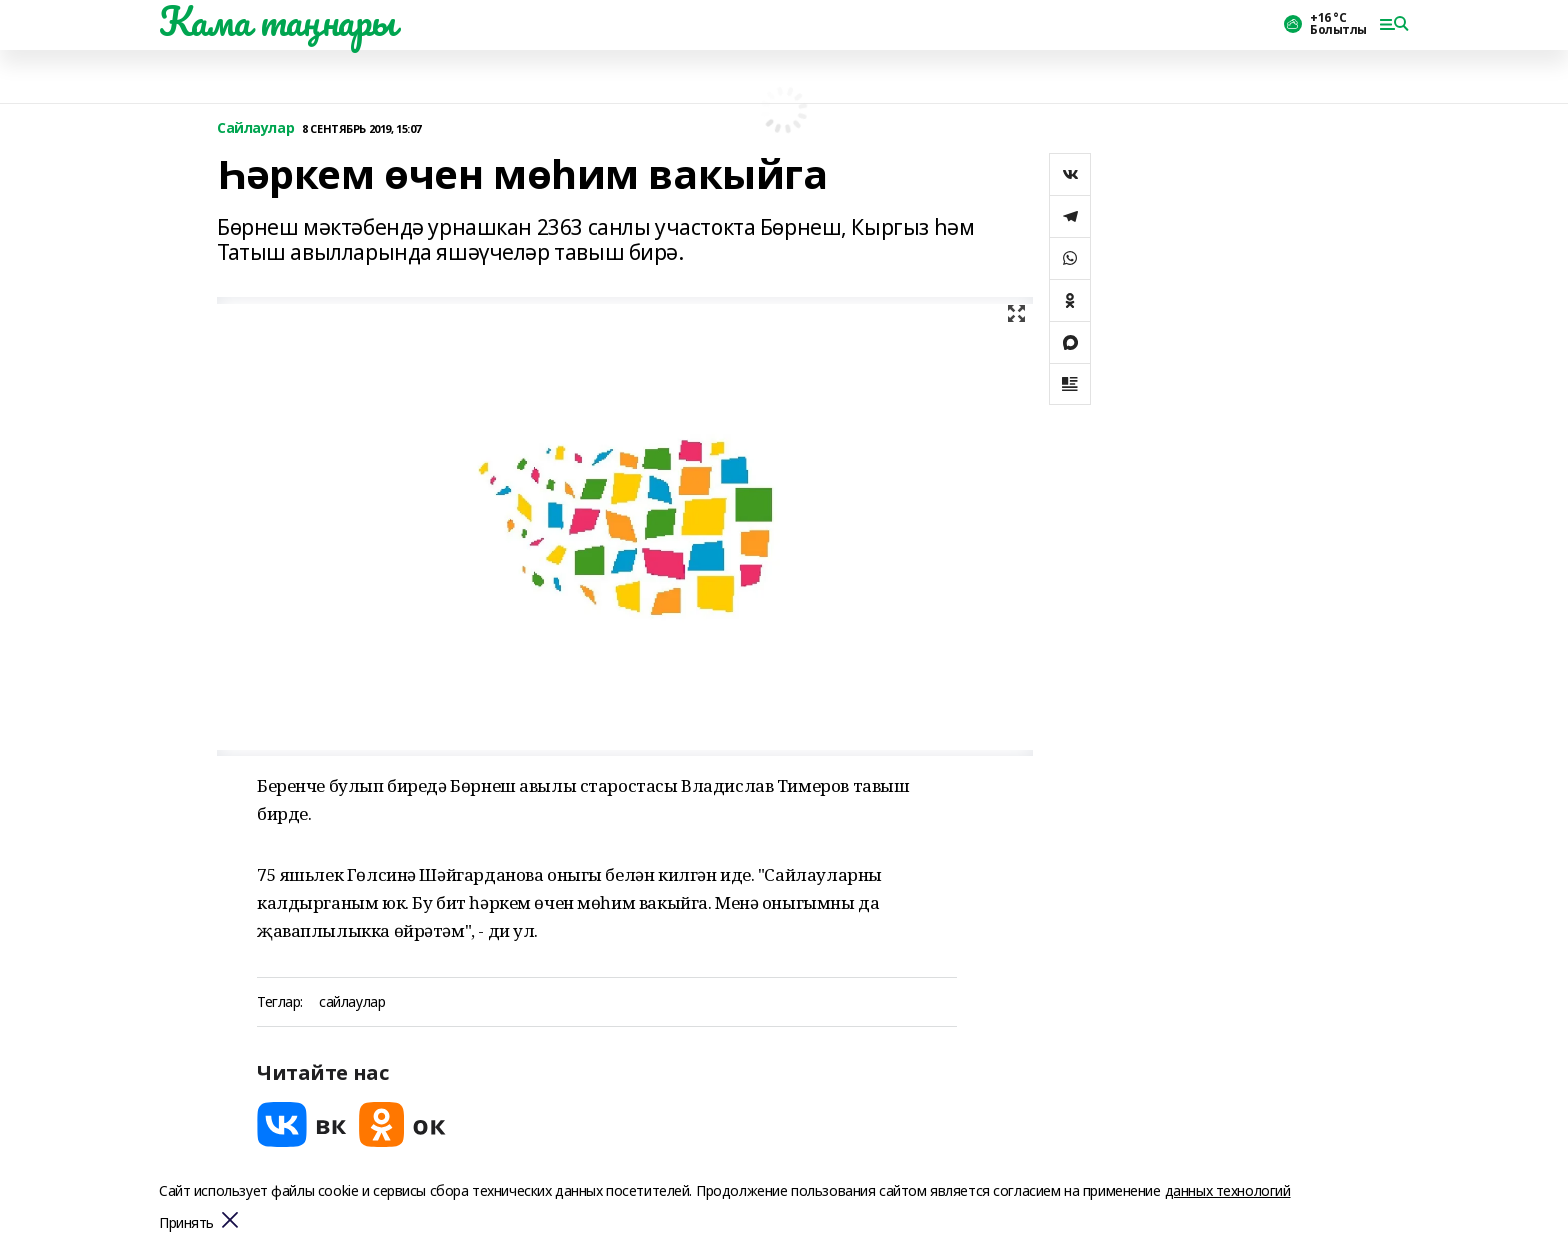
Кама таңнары (277, 21)
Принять (186, 1223)
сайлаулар (352, 1002)
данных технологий (1228, 1190)
